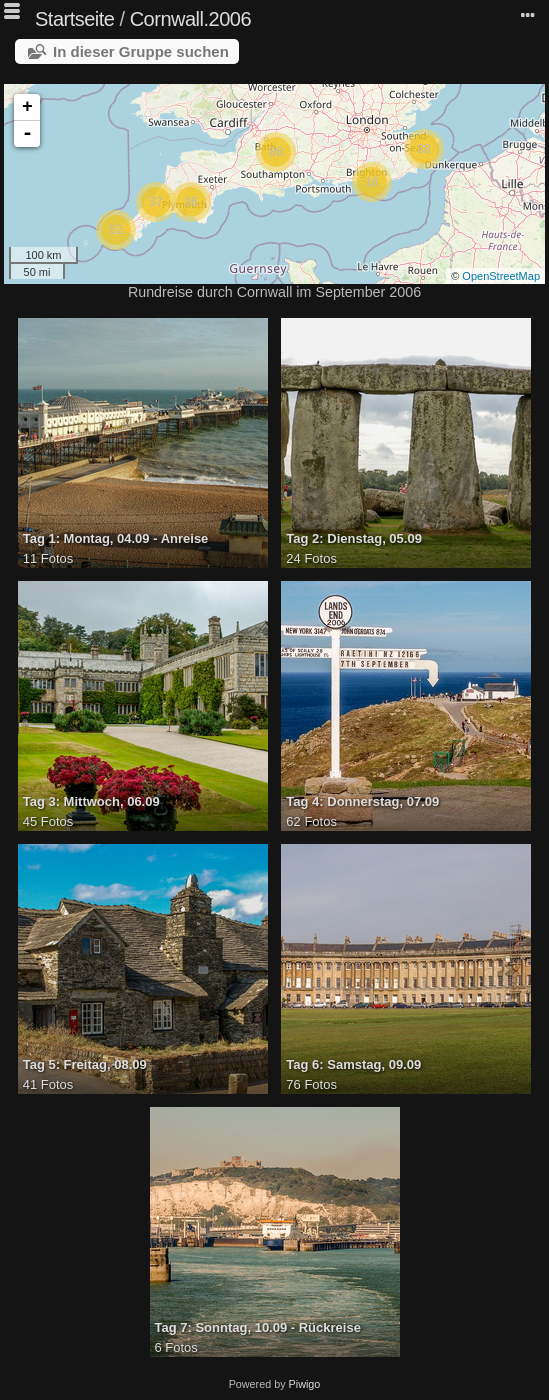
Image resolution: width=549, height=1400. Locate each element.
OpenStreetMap (501, 276)
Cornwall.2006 (190, 19)
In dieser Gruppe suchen (141, 51)
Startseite (74, 19)
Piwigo (305, 1384)
